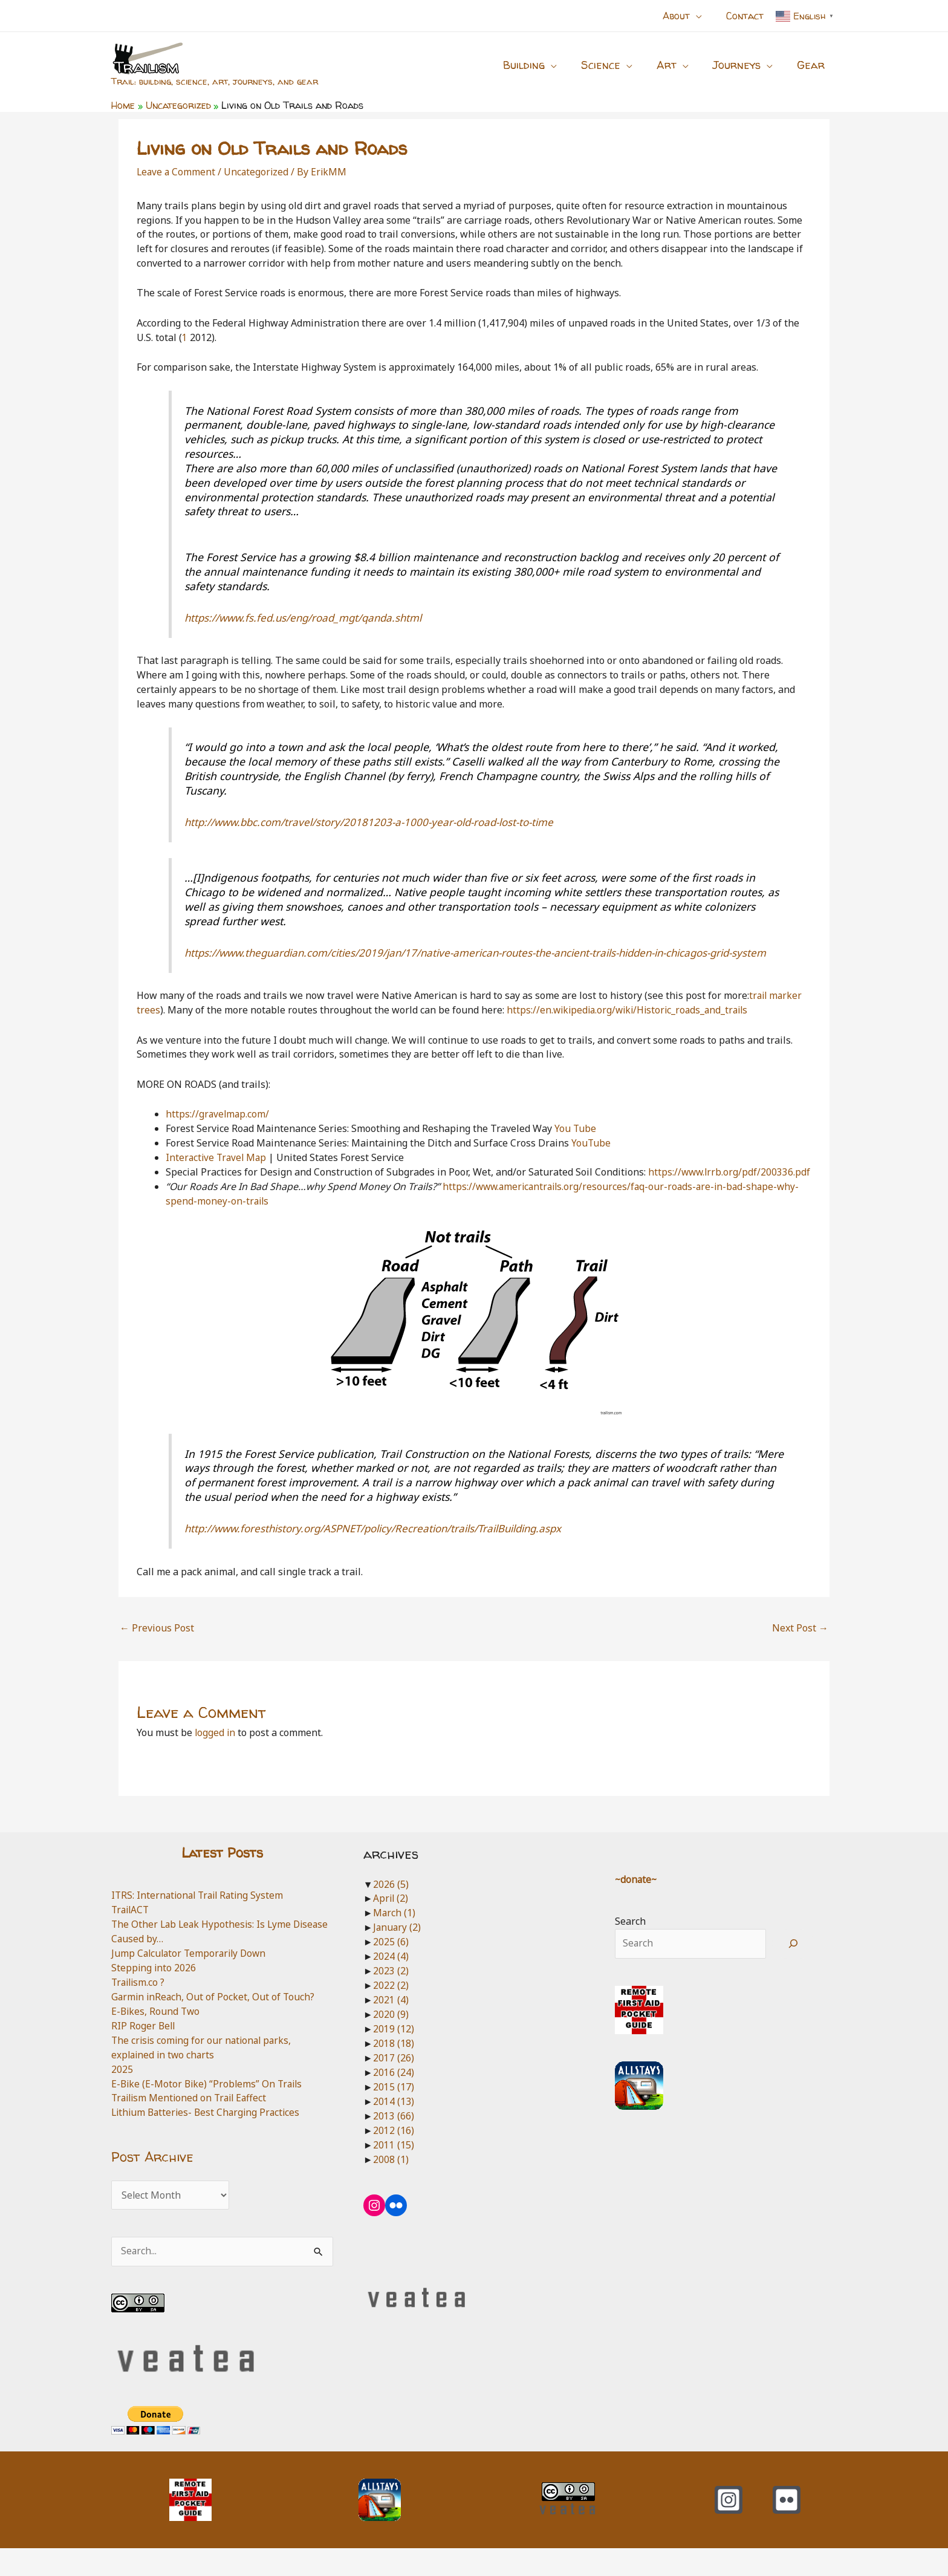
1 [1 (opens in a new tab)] (184, 337)
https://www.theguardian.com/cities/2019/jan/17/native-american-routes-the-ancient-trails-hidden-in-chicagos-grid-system (475, 959)
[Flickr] (786, 2528)
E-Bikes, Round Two (156, 2037)
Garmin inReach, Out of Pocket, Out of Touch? (214, 2023)
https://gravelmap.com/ (218, 1127)
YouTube (591, 1156)
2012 (393, 2156)
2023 (391, 1998)
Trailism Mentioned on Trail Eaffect (192, 2124)
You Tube (575, 1142)
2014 (393, 2127)
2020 (391, 2040)
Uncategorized (258, 171)
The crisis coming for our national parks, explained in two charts (203, 2074)
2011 (393, 2171)
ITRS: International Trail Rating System (200, 1922)
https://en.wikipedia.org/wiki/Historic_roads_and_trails (631, 1023)
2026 (391, 1911)
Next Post (800, 1655)
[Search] (793, 1971)
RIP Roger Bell (144, 2052)
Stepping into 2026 (154, 1994)
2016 (393, 2099)
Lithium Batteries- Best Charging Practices (208, 2138)
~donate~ (636, 1907)
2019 (393, 2055)
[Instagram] (728, 2528)
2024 (391, 1983)
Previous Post (157, 1655)
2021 (391, 2027)
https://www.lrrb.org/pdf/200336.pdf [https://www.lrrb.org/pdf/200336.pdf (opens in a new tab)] (248, 1199)
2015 (393, 2112)
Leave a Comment (177, 171)
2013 (393, 2141)
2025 (122, 2095)
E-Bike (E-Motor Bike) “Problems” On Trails (209, 2109)
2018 (393, 2070)
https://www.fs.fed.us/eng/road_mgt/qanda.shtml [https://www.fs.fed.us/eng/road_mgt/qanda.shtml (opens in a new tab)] (309, 617)
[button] (703, 16)
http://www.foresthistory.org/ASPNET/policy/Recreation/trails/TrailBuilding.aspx (385, 1556)
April (391, 1926)
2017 (393, 2084)
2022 (391, 2012)
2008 (391, 2185)
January (397, 1954)
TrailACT (131, 1936)
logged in (215, 1759)
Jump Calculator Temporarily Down (191, 1980)
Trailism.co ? (139, 2008)
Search (630, 1948)
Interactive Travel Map (218, 1171)
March (394, 1940)
